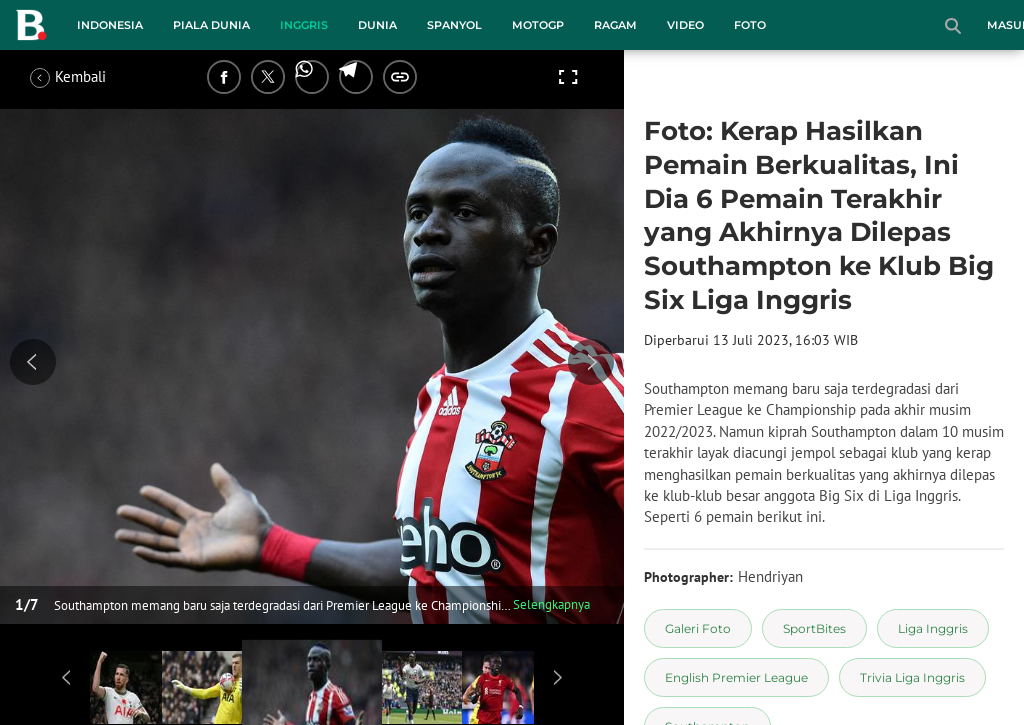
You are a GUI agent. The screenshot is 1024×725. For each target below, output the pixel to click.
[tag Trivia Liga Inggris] (912, 677)
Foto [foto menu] (750, 25)
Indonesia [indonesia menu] (110, 25)
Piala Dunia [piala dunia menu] (211, 25)
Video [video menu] (685, 25)
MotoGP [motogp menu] (538, 25)
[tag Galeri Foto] (698, 628)
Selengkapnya (551, 604)
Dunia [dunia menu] (377, 25)
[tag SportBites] (814, 628)
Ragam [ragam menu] (615, 25)
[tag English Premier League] (736, 677)
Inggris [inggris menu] (304, 25)
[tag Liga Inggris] (933, 628)
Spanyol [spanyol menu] (454, 25)
